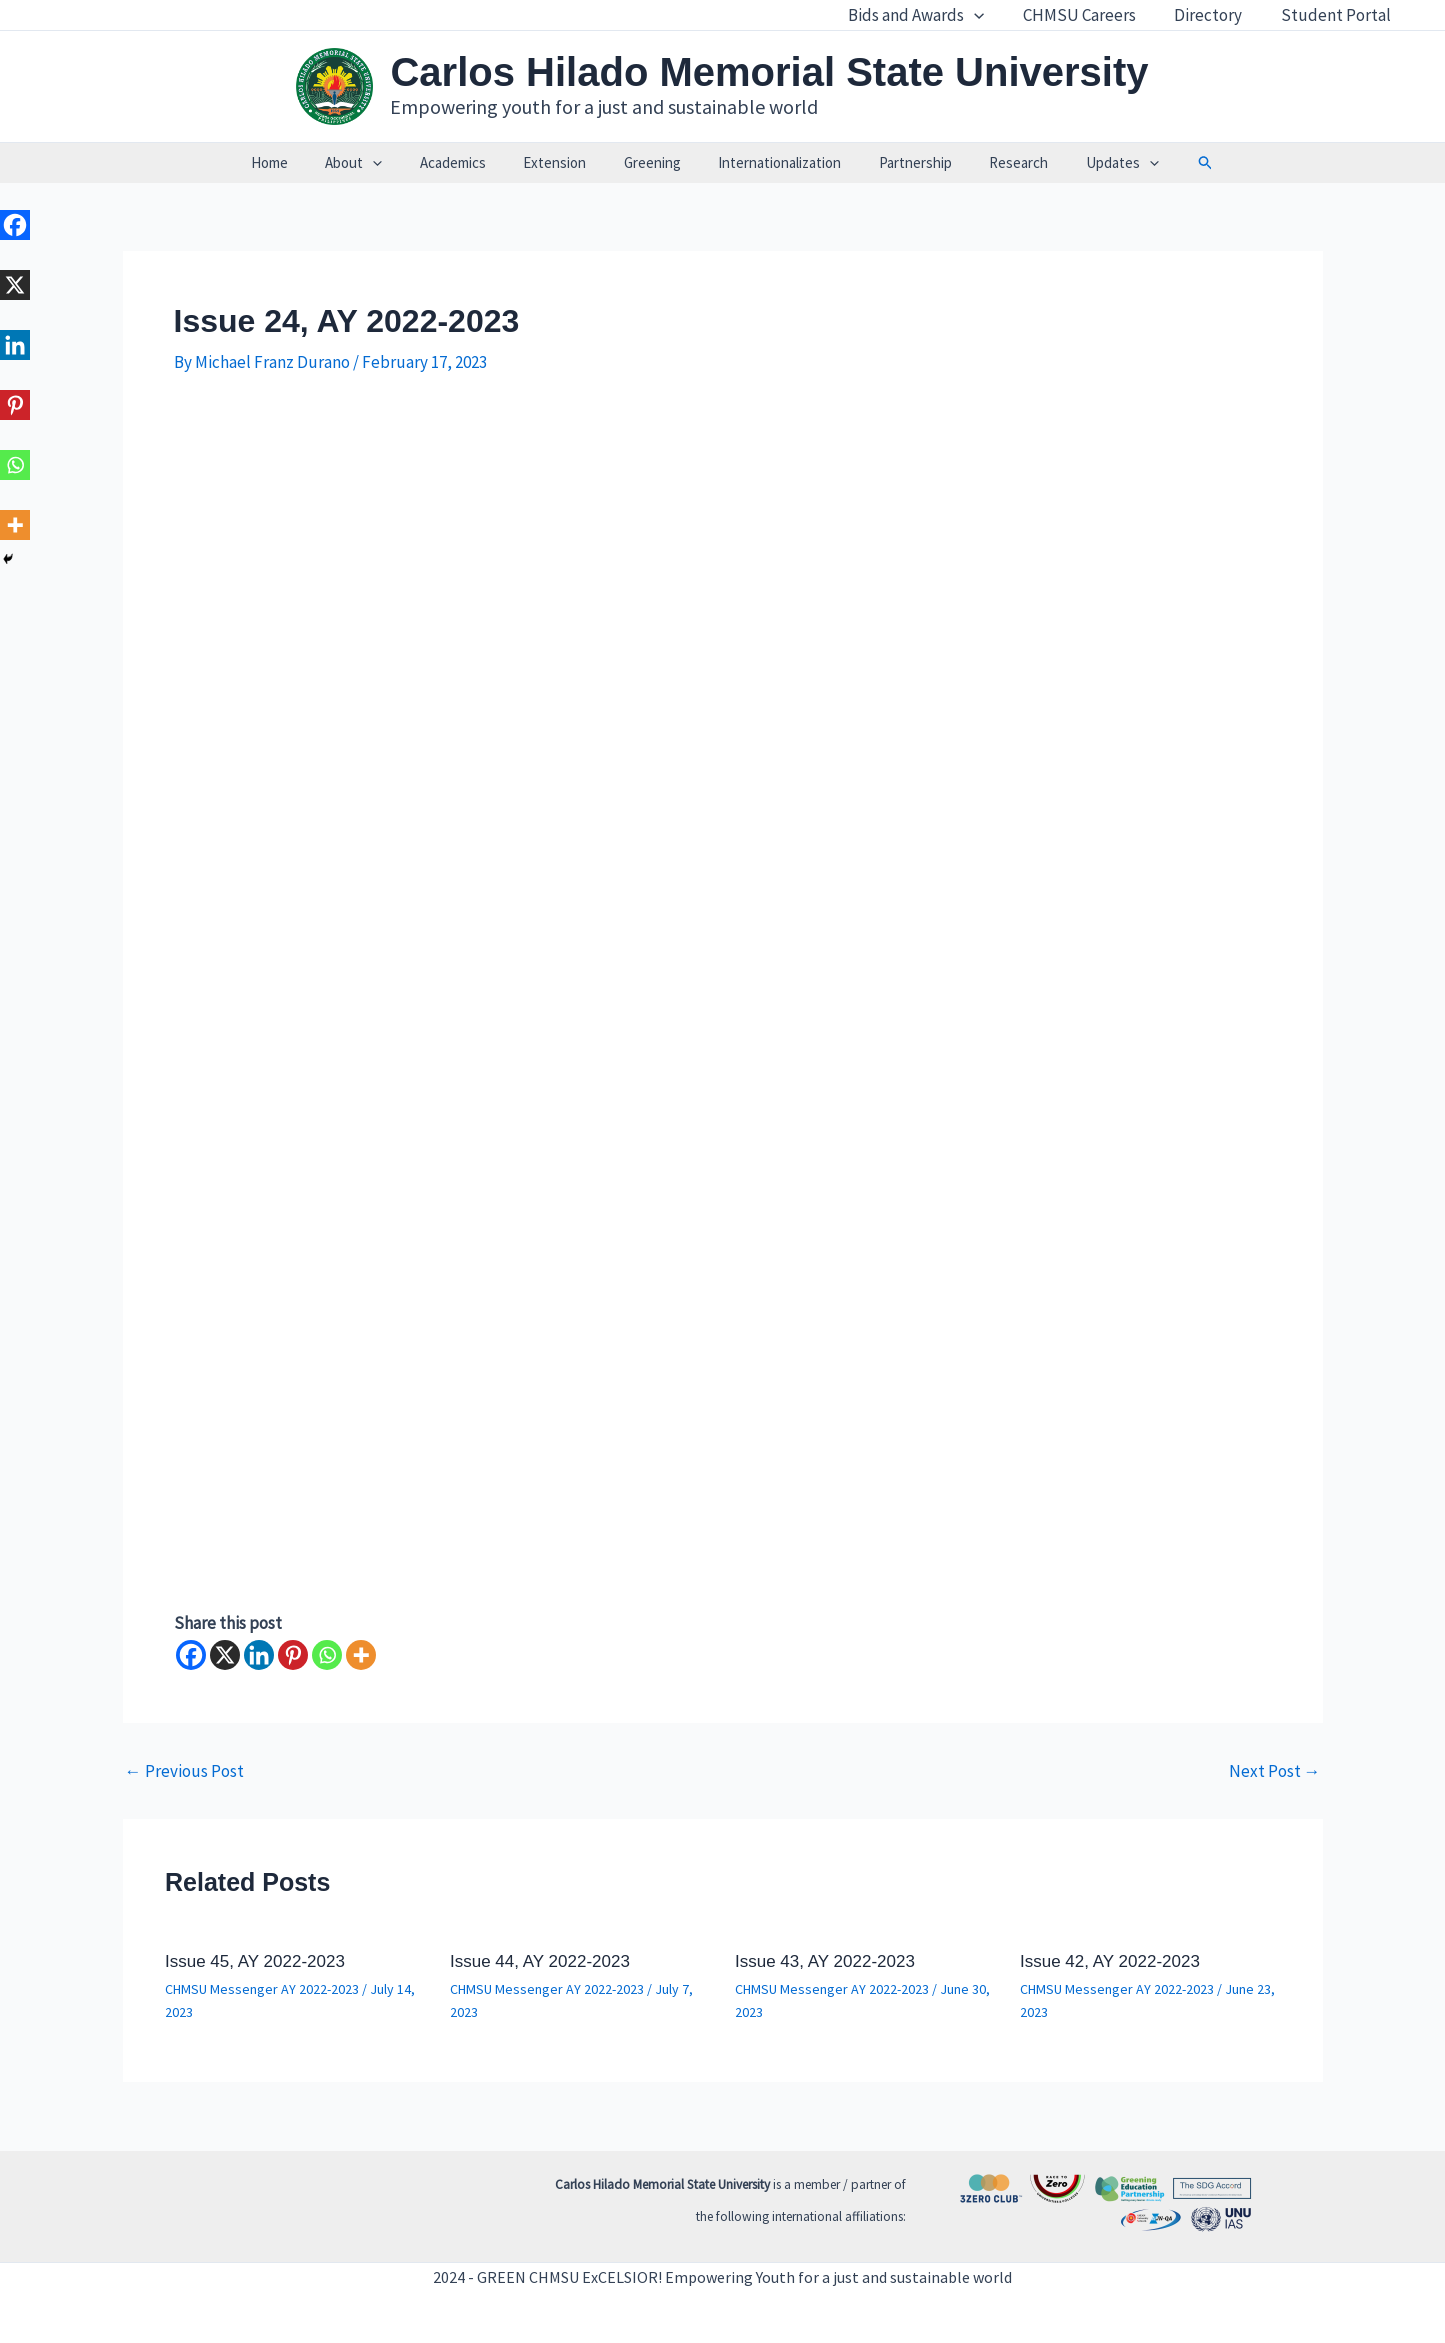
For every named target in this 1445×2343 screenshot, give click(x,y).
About (376, 163)
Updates (1092, 163)
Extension (562, 162)
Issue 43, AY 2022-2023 (825, 1961)
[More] (361, 1655)
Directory (1215, 15)
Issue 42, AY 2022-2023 (1110, 1961)
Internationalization (772, 162)
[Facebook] (191, 1655)
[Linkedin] (259, 1655)
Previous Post (184, 1771)
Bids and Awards (932, 15)
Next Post (1275, 1771)
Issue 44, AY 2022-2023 (540, 1961)
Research (996, 162)
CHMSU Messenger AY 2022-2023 (262, 1989)
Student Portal (1338, 15)
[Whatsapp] (327, 1655)
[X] (225, 1655)
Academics (468, 162)
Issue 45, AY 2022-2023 (255, 1961)
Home (299, 162)
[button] (1172, 163)
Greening (652, 162)
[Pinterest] (293, 1655)
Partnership (900, 162)
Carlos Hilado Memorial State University (769, 72)
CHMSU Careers (1090, 15)
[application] (990, 15)
